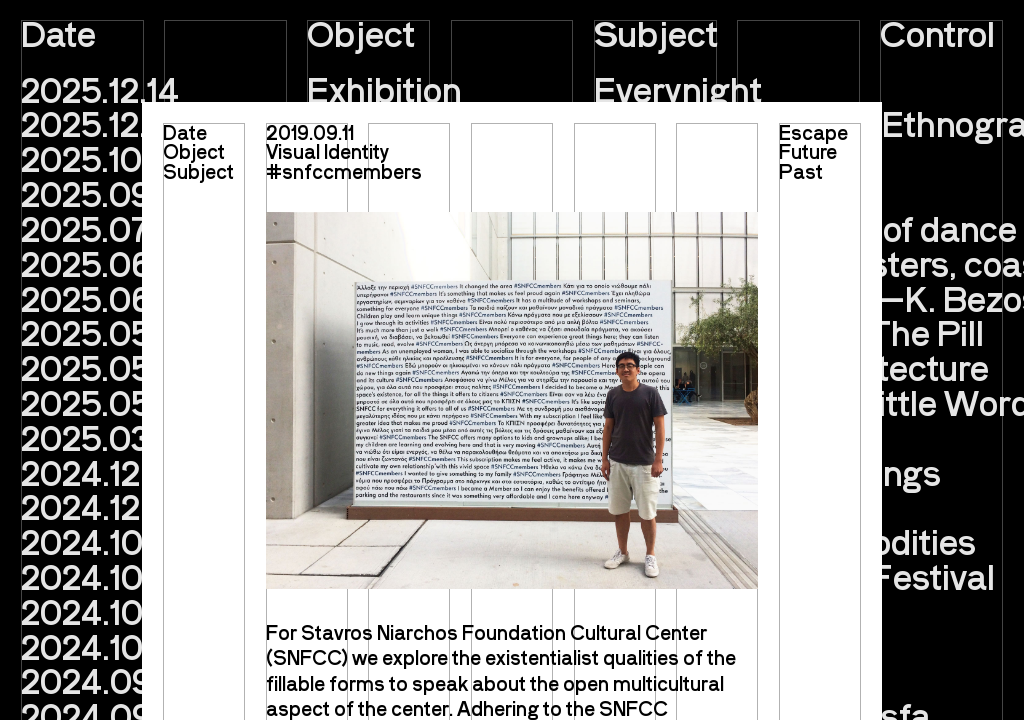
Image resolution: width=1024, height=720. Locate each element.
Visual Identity (327, 151)
